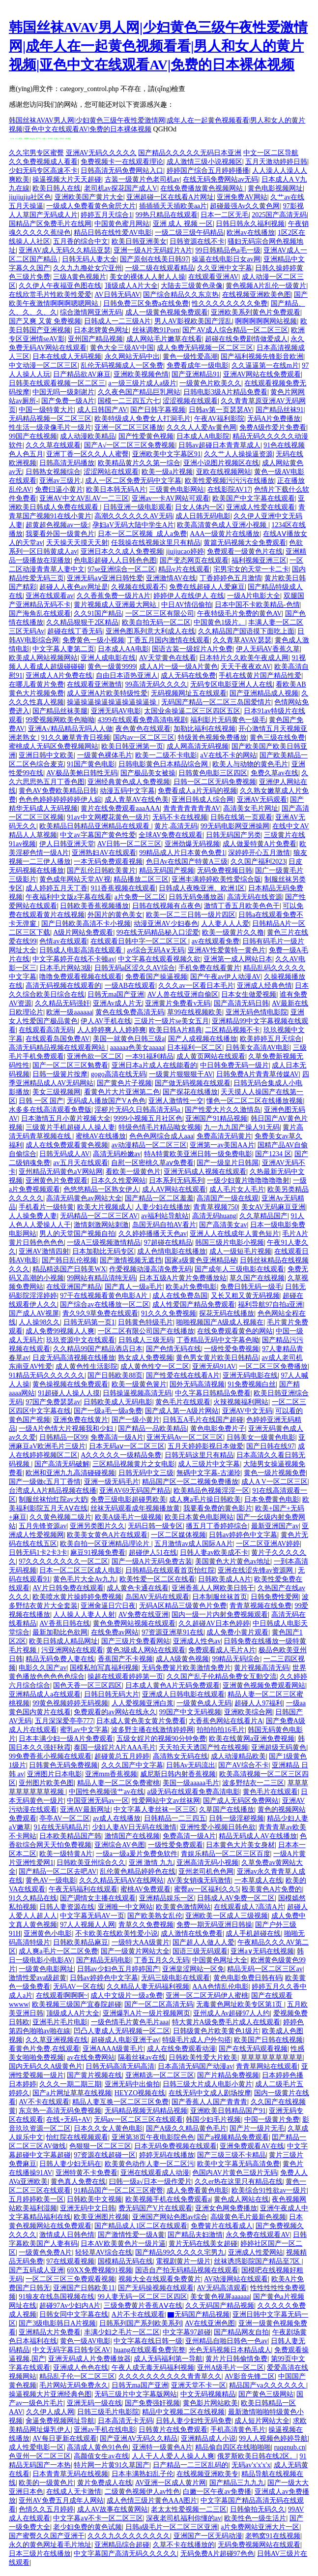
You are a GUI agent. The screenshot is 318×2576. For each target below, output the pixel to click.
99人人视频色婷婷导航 (273, 2438)
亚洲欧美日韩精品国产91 (228, 2110)
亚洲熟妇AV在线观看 (104, 852)
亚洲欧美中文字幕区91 (166, 454)
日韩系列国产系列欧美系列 (140, 2323)
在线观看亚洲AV (213, 277)
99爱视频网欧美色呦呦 (60, 719)
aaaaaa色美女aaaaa (137, 1047)
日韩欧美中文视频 (94, 2199)
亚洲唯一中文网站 (125, 1907)
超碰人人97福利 (258, 1703)
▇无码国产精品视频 (199, 2314)
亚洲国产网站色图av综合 (169, 2217)
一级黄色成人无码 (203, 1703)
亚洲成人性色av (197, 1641)
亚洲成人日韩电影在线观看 (183, 1694)
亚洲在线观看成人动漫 (154, 2172)
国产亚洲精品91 (196, 374)
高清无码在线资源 (254, 897)
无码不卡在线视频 (179, 817)
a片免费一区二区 (140, 897)
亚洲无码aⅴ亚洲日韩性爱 (105, 578)
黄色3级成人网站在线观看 (145, 1650)
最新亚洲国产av (275, 1526)
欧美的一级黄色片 (46, 2482)
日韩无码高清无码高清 (120, 2066)
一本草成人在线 (258, 1880)
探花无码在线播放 (226, 1313)
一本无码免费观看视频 (108, 861)
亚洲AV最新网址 (85, 1809)
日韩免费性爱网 (275, 1597)
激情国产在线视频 (132, 1836)
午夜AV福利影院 (219, 418)
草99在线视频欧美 (194, 1012)
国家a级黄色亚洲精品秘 (200, 1260)
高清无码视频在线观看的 (63, 985)
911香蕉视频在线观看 (123, 888)
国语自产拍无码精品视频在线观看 (186, 2270)
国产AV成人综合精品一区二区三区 (235, 330)
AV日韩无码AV (117, 294)
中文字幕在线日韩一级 (148, 2341)
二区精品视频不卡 (232, 1030)
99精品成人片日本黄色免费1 (182, 852)
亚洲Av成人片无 (117, 1003)
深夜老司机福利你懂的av (183, 2518)
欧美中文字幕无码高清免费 (238, 2164)
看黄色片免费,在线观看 (44, 2048)
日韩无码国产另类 (233, 835)
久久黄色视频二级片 (60, 1517)
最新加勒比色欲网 (59, 1632)
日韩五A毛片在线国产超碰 (203, 1419)
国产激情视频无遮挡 (131, 1260)
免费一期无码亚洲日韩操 (214, 1924)
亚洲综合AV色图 (119, 1845)
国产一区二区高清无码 (158, 2004)
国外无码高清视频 (197, 1384)
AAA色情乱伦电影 (220, 1986)
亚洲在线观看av (49, 595)
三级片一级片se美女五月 (171, 1021)
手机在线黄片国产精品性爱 (260, 675)
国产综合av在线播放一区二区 (104, 1304)
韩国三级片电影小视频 (229, 1242)
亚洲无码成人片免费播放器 (89, 2358)
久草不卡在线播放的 (184, 2544)
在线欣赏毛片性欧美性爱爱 (50, 294)
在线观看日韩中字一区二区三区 (139, 941)
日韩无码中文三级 (145, 1472)
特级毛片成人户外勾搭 (196, 2039)
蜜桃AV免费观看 (145, 1889)
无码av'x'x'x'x (250, 2465)
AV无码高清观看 (222, 2288)
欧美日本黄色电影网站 (199, 1517)
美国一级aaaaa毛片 (191, 1783)
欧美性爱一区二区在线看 (157, 1579)
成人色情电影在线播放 (171, 1251)
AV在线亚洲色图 (210, 2323)
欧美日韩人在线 (56, 188)
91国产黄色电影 (91, 764)
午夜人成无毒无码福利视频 (153, 2367)
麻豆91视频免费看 (97, 1552)
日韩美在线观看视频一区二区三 (57, 383)
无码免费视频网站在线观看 (259, 2544)
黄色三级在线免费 (277, 737)
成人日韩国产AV (102, 409)
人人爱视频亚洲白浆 (142, 1703)
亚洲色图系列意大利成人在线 (150, 631)
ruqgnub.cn (289, 2447)
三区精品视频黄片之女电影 (133, 1464)
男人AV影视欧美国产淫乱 (193, 321)
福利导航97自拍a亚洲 (270, 1304)
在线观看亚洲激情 (94, 684)
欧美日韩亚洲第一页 (132, 746)
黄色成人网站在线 (241, 2199)
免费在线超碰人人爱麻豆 (207, 587)
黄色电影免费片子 (217, 1428)
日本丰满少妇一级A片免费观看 (66, 1738)
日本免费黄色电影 (271, 1499)
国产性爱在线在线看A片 (183, 1375)
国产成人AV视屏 (34, 1313)
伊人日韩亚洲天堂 (66, 844)
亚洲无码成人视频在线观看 (205, 1171)
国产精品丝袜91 (280, 409)
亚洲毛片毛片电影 (59, 2022)
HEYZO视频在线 (140, 2093)
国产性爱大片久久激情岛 (222, 1109)
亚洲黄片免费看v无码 (177, 1003)
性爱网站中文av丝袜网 (166, 1800)
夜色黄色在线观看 (143, 728)
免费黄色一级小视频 (93, 640)
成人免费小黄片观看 (237, 1632)
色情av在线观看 (63, 941)
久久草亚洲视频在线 (56, 2039)
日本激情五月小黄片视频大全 (66, 1118)
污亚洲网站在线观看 (72, 1650)
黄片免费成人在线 (104, 2482)
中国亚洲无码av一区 (97, 1800)
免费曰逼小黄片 (59, 489)
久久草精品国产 (263, 1216)
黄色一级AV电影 (85, 2341)
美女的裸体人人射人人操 (147, 277)
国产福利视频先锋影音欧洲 (262, 356)
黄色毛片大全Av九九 (84, 1579)
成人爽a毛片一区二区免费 (58, 1951)
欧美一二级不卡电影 (166, 755)
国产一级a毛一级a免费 (108, 1410)
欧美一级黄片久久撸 (233, 932)
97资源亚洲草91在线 (172, 1632)
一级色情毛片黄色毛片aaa (130, 2022)
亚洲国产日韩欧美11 (84, 2288)
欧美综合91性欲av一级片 (269, 2190)
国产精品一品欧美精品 (152, 1428)
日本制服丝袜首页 (219, 1597)
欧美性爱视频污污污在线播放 (229, 480)
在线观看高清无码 (46, 1030)
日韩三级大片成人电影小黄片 (207, 2084)
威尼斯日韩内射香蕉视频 (178, 1774)
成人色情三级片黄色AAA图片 (152, 2500)
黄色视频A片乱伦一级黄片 (266, 285)
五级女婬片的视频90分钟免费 (161, 1738)
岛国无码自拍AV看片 (164, 1224)
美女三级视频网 (56, 1092)
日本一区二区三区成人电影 (80, 1570)
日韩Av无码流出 (190, 1765)
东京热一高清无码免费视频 (60, 2110)
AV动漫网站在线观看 (236, 2279)
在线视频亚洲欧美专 (207, 2474)
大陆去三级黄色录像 (192, 285)
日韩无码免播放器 (196, 897)
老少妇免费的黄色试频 (87, 2527)
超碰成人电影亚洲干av (125, 2039)
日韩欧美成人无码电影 (118, 1402)
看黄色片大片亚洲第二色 (122, 1092)
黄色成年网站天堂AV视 (74, 879)
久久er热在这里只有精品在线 (239, 2181)
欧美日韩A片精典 (175, 1030)
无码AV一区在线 (78, 1986)
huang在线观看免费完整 (149, 2350)
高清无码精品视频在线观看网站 (58, 1047)
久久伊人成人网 (50, 2412)
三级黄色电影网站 (176, 489)
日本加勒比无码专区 (103, 1251)
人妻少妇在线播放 (162, 1207)
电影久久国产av (42, 1667)
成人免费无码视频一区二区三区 (205, 347)
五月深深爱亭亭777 (64, 1721)
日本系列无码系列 (176, 1180)
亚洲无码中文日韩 (87, 2208)
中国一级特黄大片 (46, 409)
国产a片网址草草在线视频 (71, 2093)
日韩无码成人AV (64, 1154)
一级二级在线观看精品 (159, 268)
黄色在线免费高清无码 (129, 1012)
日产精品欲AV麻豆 (81, 374)
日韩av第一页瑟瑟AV (221, 409)
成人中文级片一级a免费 (126, 1995)
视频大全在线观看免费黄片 (159, 2279)
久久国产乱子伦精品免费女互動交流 (222, 1676)
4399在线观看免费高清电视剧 (142, 719)
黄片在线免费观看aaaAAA (120, 808)
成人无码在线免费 (188, 675)
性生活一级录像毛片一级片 (50, 427)
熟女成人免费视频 (145, 1357)
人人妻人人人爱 (225, 923)
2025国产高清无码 (279, 215)
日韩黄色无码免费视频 (63, 1765)
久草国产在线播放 (226, 1809)
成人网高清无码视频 (198, 746)
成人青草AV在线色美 (137, 799)
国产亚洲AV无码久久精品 (138, 2438)
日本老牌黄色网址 (101, 330)
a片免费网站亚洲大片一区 (260, 2527)
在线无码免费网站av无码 (220, 179)
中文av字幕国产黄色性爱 (97, 835)
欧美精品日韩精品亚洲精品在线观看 (95, 826)
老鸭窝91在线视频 (272, 2536)
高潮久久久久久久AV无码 (133, 516)
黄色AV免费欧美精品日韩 (57, 790)
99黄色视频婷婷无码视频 (70, 1703)
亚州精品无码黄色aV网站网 (60, 1171)
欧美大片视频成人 (104, 1207)
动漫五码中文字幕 (127, 790)
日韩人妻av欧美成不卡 (214, 1552)
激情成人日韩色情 (66, 2234)
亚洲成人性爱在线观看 (260, 507)
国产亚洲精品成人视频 (264, 693)
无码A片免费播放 (273, 418)
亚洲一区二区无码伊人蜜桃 (207, 1995)
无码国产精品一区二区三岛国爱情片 (216, 702)
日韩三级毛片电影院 (108, 2412)
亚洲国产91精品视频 (216, 1118)
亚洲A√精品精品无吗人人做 (70, 728)
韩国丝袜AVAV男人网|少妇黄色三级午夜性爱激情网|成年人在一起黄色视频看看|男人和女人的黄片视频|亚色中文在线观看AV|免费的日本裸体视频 (158, 46)
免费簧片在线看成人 (222, 2226)
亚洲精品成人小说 (208, 2438)
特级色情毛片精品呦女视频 (159, 1127)
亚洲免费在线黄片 (80, 1419)
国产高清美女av (223, 1224)
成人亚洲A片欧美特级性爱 (107, 693)
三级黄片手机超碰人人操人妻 (70, 1127)
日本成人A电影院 (203, 436)
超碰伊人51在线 (153, 1552)
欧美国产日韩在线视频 (268, 2039)
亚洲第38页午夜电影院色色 (153, 2137)
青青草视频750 (215, 1207)
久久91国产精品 (98, 613)
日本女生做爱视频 (248, 994)
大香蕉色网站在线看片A (225, 1721)
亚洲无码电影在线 (250, 1375)
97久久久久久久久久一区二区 (63, 1561)
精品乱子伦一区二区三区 (77, 2376)
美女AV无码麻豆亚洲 (273, 1207)
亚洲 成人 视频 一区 (183, 223)
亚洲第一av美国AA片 (222, 1145)
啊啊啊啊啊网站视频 (266, 321)
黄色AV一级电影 (51, 1880)
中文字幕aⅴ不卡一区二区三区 (98, 2518)
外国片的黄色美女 (115, 914)
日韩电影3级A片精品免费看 (225, 392)
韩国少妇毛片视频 (213, 2119)
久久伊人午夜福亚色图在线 (60, 285)
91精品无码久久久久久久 (47, 1375)
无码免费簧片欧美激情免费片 (186, 1667)
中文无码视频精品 (207, 2394)
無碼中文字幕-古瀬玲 (208, 1472)
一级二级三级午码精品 (189, 232)
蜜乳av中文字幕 (84, 1729)
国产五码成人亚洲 (36, 2270)
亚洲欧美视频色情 (141, 374)
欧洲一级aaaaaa (69, 1012)
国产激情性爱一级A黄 (131, 2234)
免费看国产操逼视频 (156, 976)
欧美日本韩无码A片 (116, 489)
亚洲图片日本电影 (54, 1774)
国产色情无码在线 (173, 1348)
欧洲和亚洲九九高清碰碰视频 (70, 1472)
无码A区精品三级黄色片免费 (183, 1605)
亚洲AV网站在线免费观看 (262, 374)
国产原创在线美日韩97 (154, 259)
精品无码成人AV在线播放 (257, 1836)
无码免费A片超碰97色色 (217, 2553)
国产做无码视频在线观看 (193, 1083)
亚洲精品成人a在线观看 (45, 1694)
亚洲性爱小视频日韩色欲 (218, 1827)
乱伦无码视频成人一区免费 (122, 365)
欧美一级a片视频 (167, 471)
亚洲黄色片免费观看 (56, 1180)
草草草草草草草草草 (272, 2057)
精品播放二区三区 (141, 879)
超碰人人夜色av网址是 (73, 587)
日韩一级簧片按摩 (59, 1074)
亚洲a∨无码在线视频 (262, 1951)
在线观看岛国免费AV (57, 1038)
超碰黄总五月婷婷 (121, 1756)
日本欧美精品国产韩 (70, 1836)
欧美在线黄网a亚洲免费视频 (251, 1738)
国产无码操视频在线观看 (156, 2288)
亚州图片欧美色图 (46, 1783)
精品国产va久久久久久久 (267, 2385)
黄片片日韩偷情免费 (236, 2358)
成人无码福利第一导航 (168, 2358)
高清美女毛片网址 (250, 808)
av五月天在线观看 (80, 1162)
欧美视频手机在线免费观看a (168, 2199)
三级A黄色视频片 (79, 277)
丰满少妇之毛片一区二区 (122, 2332)
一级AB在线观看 (130, 985)
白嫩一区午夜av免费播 (217, 2491)
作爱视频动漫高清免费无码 (150, 1269)
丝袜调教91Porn (155, 330)
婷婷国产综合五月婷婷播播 (208, 170)
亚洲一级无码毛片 (111, 1481)
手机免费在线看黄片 (209, 968)
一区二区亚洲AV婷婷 (268, 1543)
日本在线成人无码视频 (66, 356)
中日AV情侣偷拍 (186, 604)
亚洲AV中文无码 (247, 1410)
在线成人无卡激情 (73, 2491)
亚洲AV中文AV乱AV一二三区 (83, 498)
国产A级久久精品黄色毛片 (186, 2128)
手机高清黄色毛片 (237, 2429)
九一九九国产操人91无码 (242, 1127)
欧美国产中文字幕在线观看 (253, 498)
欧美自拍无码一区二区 (156, 622)
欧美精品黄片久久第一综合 (139, 463)
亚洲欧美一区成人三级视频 (226, 1915)
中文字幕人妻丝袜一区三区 (155, 1809)
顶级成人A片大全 (131, 285)
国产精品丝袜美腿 (59, 711)
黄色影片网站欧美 (210, 2403)
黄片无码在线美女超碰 (203, 2243)
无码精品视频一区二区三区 (50, 418)
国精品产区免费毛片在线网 (50, 223)
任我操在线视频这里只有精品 (156, 542)
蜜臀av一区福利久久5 (206, 1889)
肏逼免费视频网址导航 (60, 2420)
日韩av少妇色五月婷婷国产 (118, 1969)
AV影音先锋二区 (250, 2376)
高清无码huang (214, 1216)
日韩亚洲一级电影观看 (137, 507)
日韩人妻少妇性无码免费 (193, 2420)
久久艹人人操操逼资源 (238, 454)
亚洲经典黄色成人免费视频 (128, 781)
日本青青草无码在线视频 (70, 2474)
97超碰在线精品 (168, 1242)
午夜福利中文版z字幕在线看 (68, 897)
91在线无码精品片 (61, 1827)
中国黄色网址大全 (219, 1960)
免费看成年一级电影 (198, 365)
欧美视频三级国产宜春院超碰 (76, 2004)
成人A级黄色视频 (182, 1659)
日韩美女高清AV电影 (257, 1047)
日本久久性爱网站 (118, 1180)
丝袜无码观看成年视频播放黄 (135, 1508)
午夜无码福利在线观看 (83, 1889)
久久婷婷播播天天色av (152, 1233)
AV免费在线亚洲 (143, 1614)
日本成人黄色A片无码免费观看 (172, 1685)
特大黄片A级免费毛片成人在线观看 (226, 2022)
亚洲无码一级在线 (94, 2403)
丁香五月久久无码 (161, 1960)
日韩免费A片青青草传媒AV (257, 1074)
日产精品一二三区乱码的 (191, 2465)
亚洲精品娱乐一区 (166, 1898)
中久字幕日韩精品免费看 (213, 1393)
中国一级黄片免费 (271, 2119)
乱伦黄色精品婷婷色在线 (137, 1871)
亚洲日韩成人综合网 (202, 799)
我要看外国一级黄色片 (60, 533)
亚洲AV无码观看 (262, 799)
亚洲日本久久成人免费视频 (122, 551)
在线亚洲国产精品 (73, 1286)
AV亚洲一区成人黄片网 (170, 2482)
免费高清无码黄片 (224, 1136)
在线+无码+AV (68, 2119)
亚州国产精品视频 (95, 339)
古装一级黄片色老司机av (142, 179)
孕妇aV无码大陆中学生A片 (133, 525)
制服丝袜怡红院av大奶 (53, 1499)
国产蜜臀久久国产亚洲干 (47, 2536)
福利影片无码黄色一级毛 (228, 719)
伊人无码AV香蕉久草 (268, 649)
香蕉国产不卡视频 (125, 1659)
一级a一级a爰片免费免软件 (136, 1853)
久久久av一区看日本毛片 (195, 985)
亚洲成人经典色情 (264, 985)
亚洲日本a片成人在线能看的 (154, 1065)
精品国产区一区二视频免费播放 (190, 1481)
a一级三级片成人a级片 (142, 383)
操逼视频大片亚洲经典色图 (50, 2394)
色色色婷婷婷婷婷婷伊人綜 (60, 799)
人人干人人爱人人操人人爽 (173, 2456)
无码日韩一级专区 (155, 1526)
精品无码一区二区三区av (264, 1969)
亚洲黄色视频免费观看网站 (264, 1685)
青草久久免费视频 (145, 1924)
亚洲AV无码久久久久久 (101, 153)
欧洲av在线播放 (250, 232)
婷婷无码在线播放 (166, 2155)
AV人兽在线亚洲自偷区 (182, 994)
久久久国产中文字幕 (132, 1765)
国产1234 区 (273, 1154)
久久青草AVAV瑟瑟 (242, 640)
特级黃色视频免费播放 (212, 737)
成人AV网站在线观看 (174, 1189)
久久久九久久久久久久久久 (128, 2536)
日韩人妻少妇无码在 (70, 2164)
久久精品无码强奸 (62, 1003)
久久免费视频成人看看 (43, 161)
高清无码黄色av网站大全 (83, 1198)
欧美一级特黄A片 (65, 1853)
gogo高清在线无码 (118, 1074)
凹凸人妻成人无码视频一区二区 (122, 2031)
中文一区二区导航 (270, 153)
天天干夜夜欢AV (246, 666)
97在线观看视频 (70, 2261)
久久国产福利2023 (258, 861)
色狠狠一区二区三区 (100, 2146)
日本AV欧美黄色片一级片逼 (123, 2243)
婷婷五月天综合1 (106, 215)
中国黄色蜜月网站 (121, 223)
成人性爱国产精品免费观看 (193, 1304)
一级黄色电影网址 (46, 1969)
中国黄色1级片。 (219, 622)
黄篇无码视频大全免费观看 (244, 542)
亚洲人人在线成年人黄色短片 (234, 1233)
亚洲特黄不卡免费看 (86, 2172)
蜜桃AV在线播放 (101, 1136)
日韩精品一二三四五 (175, 1818)
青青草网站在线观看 (267, 2066)
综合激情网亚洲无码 (91, 312)
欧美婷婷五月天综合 (271, 1038)
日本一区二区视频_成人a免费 (142, 533)
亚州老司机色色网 (205, 1871)
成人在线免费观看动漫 (181, 2048)
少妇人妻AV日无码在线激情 (134, 1827)
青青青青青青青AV (191, 808)
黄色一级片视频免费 (275, 1472)
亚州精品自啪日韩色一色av (226, 2341)
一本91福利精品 (149, 1056)
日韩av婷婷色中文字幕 (243, 1535)
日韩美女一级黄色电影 (261, 1437)
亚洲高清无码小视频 (207, 1862)
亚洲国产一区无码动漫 (207, 2536)
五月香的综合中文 (80, 241)
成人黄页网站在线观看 (210, 1056)
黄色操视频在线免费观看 (70, 1384)
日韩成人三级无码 (145, 1340)
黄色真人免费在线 (78, 2181)
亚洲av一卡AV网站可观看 (170, 498)
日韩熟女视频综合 (53, 471)
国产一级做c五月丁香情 (45, 1481)
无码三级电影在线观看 (175, 1977)
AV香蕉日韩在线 (64, 1623)
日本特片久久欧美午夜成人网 (244, 657)
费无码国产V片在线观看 (155, 2208)
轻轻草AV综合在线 (103, 2252)
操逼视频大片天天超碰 (66, 179)
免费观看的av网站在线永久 (115, 1712)
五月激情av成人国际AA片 (193, 1543)
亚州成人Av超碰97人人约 (231, 2013)
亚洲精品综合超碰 (121, 2544)
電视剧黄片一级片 (183, 2261)
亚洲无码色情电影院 (257, 1012)
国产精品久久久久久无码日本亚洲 (189, 153)
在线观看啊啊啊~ (62, 1995)
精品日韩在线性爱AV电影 (112, 232)
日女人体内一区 (199, 507)
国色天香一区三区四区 (87, 1685)
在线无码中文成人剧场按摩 (210, 2093)
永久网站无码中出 (132, 356)
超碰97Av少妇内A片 (69, 2305)
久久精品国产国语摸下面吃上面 (246, 631)
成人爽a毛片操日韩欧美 (205, 1499)
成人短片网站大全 (261, 2420)
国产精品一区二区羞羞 (159, 1198)
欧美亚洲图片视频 (101, 2217)
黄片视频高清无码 (261, 1667)
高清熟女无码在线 (180, 1756)
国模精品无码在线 (125, 2261)
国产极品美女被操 (147, 773)
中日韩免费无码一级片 (234, 1065)
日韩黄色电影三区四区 (212, 773)
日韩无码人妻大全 (89, 259)
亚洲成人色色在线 (80, 2367)
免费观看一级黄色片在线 (245, 551)
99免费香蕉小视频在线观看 (50, 1756)
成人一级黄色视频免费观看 (166, 312)
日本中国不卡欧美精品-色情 (257, 604)
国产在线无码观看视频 (253, 2048)
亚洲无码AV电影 (116, 711)
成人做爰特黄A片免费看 (259, 844)
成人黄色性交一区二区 (154, 1366)
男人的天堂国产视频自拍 (77, 1233)
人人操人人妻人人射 (84, 1614)
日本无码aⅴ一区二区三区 (127, 1446)
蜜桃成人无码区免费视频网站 (53, 746)
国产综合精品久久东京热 (181, 294)
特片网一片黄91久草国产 (111, 2465)
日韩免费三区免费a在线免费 (146, 303)
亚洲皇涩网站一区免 (193, 1969)
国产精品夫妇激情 (195, 2234)
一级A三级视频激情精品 (104, 1242)
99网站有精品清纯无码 (101, 1278)
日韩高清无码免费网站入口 (122, 170)
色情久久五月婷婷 (46, 2509)
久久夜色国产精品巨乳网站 (139, 392)
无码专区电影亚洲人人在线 (231, 684)
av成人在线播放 (117, 1818)
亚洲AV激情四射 (44, 1251)
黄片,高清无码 (176, 826)
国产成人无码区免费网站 (241, 1800)
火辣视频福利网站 (240, 1402)
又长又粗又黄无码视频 (245, 1295)
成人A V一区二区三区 (274, 1481)
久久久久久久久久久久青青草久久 (170, 2376)
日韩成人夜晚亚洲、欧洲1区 (202, 888)
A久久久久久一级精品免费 (121, 1455)
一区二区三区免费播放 (273, 1366)
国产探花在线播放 (190, 1092)
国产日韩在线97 (270, 1446)
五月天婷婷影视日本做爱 (205, 1446)
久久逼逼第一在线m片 (265, 365)
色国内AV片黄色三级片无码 (234, 2172)
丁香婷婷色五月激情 (230, 578)
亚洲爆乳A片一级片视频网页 (146, 2013)
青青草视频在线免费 (260, 1605)
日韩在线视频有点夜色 (166, 906)
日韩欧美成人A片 (224, 1579)
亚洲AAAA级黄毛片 (113, 2048)
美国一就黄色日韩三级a (129, 1038)
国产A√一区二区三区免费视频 (129, 445)
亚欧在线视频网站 (223, 471)
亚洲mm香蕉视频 (111, 1774)
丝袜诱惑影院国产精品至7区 (258, 2261)
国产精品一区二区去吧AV (57, 1871)
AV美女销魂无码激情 (199, 1880)
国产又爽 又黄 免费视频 (45, 321)
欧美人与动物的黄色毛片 (250, 764)
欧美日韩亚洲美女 (139, 241)
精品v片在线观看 (184, 569)
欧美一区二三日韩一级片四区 (190, 914)
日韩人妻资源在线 (66, 1907)
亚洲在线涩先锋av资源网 (256, 1570)
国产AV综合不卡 (243, 1765)
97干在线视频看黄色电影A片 (104, 1295)
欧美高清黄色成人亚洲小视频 (222, 525)
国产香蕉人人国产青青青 (209, 2101)
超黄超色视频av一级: (57, 525)
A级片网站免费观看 (83, 932)
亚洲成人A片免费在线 (59, 675)
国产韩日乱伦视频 (69, 1260)
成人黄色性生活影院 (86, 1366)
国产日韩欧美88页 (115, 1375)
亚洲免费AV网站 (242, 197)
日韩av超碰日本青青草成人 (219, 445)
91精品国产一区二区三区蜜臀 (118, 2190)
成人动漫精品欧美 (238, 1756)
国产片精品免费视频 (228, 2075)
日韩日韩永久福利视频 (250, 223)
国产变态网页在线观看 (194, 560)
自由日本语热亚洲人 (127, 675)
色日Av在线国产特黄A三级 (187, 861)
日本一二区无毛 (225, 215)
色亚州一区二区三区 (40, 2456)
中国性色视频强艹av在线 (106, 1791)
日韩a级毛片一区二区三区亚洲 (171, 2527)
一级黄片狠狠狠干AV (181, 1074)
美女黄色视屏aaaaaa (220, 2296)
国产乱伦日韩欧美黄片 (101, 870)
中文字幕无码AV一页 (92, 1915)
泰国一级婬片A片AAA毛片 (114, 1747)
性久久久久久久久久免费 (229, 303)
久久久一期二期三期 (70, 2084)
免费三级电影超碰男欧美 (128, 1499)
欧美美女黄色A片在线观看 (107, 1535)
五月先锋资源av (42, 1526)
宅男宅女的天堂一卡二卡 (251, 569)
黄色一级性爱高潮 (190, 356)
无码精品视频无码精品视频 (146, 2110)
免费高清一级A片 (117, 1437)
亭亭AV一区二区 (64, 1818)
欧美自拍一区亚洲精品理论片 (105, 1543)
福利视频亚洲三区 (259, 560)
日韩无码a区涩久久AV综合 (134, 968)
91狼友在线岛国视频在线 (56, 2296)
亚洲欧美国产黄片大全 (89, 197)
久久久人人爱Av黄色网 (201, 427)
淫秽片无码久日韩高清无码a (138, 1109)
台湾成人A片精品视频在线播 (52, 1490)
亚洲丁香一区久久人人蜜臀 (87, 454)
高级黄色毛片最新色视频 (248, 2217)
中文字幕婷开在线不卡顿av (73, 959)
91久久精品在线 (33, 1898)
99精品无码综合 (236, 1659)
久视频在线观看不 (138, 587)
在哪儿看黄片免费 (36, 684)
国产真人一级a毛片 (134, 1286)
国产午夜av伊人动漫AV (225, 976)
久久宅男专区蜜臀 (36, 153)
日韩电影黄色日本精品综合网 (164, 764)
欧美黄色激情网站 (183, 1907)
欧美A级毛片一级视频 (128, 1517)
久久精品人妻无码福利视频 (148, 1986)
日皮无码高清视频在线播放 (73, 1357)
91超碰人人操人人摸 (69, 1393)
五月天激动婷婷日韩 (276, 161)
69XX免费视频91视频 (99, 2270)
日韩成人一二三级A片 (117, 321)
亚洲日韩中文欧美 (46, 755)
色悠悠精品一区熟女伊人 (101, 1189)
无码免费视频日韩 (224, 870)
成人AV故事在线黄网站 (112, 2509)
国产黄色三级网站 (265, 2394)
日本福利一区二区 (194, 1047)
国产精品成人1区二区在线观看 (140, 2226)
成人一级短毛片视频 (240, 1251)
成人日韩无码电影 (203, 516)
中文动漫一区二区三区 (43, 365)
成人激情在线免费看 (192, 1933)
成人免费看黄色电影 (198, 2190)
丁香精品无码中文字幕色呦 (217, 1340)
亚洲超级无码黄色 (278, 1747)
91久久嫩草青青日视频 (75, 737)
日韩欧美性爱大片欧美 (203, 2057)
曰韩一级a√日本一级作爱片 (150, 2181)
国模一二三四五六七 (129, 401)
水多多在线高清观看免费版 (50, 1109)
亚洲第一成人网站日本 (237, 959)
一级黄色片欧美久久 (210, 383)
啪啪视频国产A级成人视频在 (219, 1322)
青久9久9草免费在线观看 (100, 1313)
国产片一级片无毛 (257, 2128)
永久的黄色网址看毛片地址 (50, 2544)
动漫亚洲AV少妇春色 (166, 923)
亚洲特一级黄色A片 (162, 2447)
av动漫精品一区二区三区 (149, 1145)
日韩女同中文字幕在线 (73, 2314)
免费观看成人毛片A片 (221, 1650)
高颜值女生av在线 (101, 2456)
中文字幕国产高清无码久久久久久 (125, 2553)
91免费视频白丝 (252, 1384)
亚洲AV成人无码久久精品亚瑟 (64, 250)
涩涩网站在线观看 (111, 471)
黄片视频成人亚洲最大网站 (116, 604)
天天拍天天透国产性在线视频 (203, 1747)
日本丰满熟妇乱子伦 (142, 2474)
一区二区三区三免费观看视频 (70, 2279)
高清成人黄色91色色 (98, 2447)
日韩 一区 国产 (41, 1100)
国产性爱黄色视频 (145, 436)
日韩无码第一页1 (89, 1322)
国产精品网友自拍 (241, 2332)
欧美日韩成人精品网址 (63, 1641)
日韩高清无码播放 (66, 463)
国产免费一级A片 (67, 401)
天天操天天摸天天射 (77, 542)
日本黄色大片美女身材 (240, 1845)
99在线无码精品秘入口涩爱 (157, 932)
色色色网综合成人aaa (161, 1136)
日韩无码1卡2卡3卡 (38, 1552)
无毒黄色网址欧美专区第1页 (240, 2004)
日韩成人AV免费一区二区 (236, 1898)
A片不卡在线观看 (138, 2314)
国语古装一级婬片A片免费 (192, 649)
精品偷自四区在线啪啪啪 (233, 2447)
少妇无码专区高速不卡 (43, 170)
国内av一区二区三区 (143, 737)
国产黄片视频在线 (94, 2075)
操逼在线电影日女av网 (226, 259)
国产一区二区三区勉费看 (70, 1065)
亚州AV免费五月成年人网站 (61, 2500)
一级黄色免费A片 (45, 2252)
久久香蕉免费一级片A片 (113, 595)
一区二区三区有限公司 (159, 613)
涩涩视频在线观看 (190, 401)
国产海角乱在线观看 (40, 613)
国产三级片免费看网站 (135, 1641)
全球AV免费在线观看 (170, 835)
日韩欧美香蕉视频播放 (94, 906)
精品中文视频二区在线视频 (183, 2412)
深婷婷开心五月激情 (259, 852)
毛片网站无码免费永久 (73, 2385)
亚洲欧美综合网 (248, 1712)
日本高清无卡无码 (125, 2420)
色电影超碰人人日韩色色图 (115, 560)
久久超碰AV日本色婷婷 (213, 1623)
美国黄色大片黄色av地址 (232, 1561)
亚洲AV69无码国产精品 (134, 1490)
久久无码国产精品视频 (219, 2305)
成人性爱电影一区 (36, 2447)
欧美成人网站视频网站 (43, 657)
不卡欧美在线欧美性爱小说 (116, 1933)
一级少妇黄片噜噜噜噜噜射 (248, 1180)
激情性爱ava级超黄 (37, 1977)
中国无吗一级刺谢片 (63, 392)
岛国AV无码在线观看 (157, 1597)
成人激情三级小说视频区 (204, 161)
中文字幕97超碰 (187, 2332)
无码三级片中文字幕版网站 (135, 2394)
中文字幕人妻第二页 (63, 649)
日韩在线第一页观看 (241, 817)
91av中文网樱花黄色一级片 (108, 817)
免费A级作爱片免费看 (272, 427)
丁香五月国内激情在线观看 (168, 640)
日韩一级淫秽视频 (236, 1818)
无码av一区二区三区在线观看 (138, 2119)
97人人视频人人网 (87, 1924)
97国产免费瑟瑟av (53, 1402)
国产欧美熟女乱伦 (154, 1915)
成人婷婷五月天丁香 (56, 888)
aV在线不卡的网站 (228, 755)
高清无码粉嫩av (117, 1154)
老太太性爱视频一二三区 (189, 2509)
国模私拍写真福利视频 (104, 1667)
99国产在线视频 (33, 436)
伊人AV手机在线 (106, 1021)
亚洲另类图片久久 (97, 1526)
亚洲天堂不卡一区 (198, 2385)
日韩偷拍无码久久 (257, 2509)
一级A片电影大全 (253, 595)
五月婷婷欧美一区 (36, 2199)
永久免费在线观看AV (257, 2234)
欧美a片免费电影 (191, 1286)
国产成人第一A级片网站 (182, 1410)
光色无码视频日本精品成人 (230, 2350)
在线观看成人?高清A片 (249, 1907)
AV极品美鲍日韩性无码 (81, 773)
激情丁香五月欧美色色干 (242, 906)
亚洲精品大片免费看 (50, 2332)
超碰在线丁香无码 (74, 631)
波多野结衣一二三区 (253, 1783)
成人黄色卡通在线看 (138, 1588)
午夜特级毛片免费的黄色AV (239, 613)
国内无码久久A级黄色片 (46, 2066)
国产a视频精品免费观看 (233, 2137)
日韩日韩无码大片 (111, 1694)
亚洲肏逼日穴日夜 (108, 1605)
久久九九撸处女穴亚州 (87, 268)
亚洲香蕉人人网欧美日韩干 (213, 1588)
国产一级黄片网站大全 (135, 1951)
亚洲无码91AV (213, 1366)
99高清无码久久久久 (156, 684)
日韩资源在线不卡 (197, 241)
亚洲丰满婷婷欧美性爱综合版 (216, 879)
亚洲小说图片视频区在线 (221, 463)
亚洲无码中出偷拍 (132, 2084)
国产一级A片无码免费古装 (152, 1561)
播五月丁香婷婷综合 (217, 1526)
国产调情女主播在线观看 (98, 1898)
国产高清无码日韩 (241, 1003)
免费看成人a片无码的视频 (197, 790)
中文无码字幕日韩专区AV (71, 2350)
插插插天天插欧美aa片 (173, 206)
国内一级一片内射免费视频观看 (220, 1614)
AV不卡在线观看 (44, 2101)
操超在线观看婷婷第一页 (125, 1676)
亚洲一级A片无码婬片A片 (153, 250)
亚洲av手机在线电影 (104, 2429)
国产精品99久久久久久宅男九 (180, 2252)
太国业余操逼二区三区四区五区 (192, 711)
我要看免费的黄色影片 (217, 1508)
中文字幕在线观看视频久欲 (159, 959)
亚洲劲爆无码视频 (192, 844)
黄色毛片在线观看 (182, 1402)
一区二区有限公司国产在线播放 (146, 1331)
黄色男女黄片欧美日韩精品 (217, 1357)
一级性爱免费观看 (175, 1845)
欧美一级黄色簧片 (139, 1384)
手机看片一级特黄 (46, 1207)
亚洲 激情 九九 (151, 1862)
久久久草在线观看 (53, 445)
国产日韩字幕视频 (157, 409)
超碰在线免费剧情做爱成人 (246, 339)
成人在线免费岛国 (179, 1295)
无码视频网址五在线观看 (189, 693)
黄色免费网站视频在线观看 (134, 1623)
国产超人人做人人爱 (203, 1942)
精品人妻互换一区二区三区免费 (120, 2101)
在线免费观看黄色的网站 (235, 1331)
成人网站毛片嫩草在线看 (164, 339)
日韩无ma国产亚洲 (115, 994)
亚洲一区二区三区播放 (128, 427)
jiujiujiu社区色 (30, 197)
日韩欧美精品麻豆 (80, 1942)
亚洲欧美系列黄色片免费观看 (255, 312)
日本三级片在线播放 (40, 2553)
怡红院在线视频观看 (77, 2137)
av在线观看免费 (215, 941)
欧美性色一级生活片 (255, 2518)
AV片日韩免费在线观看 (67, 1588)
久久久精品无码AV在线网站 (121, 1880)
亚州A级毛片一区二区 (230, 2367)
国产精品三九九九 (236, 2482)
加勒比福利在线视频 (204, 728)
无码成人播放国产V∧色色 (106, 1100)
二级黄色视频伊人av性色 (142, 2491)
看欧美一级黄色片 (133, 1171)
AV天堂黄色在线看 (167, 657)
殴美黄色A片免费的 (272, 1889)
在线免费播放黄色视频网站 (202, 188)
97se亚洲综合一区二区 (121, 569)
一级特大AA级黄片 (141, 1942)
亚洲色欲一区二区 (94, 1056)
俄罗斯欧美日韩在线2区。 (256, 2456)
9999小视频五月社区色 (148, 1118)
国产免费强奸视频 (152, 2403)
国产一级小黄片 (136, 1419)
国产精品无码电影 (103, 1960)
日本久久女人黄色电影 (108, 2128)
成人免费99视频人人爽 (60, 1331)
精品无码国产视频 (166, 870)
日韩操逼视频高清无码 (137, 1393)
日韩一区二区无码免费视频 (214, 781)
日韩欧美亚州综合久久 (91, 1862)
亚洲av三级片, (60, 480)
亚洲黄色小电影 (48, 1933)
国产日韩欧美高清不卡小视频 (86, 923)
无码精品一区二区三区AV (99, 1216)
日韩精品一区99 (63, 1437)
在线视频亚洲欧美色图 (256, 294)
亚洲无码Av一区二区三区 (184, 1437)
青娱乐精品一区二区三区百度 (225, 1853)
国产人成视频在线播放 (202, 1038)
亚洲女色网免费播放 (226, 2208)
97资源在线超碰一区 (105, 2155)
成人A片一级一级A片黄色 (178, 666)
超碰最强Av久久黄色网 (245, 206)
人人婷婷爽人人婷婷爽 (111, 1030)
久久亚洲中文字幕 (224, 268)
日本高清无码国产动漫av (195, 2066)
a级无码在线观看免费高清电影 (193, 1791)
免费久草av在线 (274, 773)
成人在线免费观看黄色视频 (67, 1145)
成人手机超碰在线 (253, 1933)
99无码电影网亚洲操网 (235, 826)
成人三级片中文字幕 (209, 1464)
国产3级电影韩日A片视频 (57, 2323)
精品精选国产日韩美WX (69, 1269)
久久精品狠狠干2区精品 (82, 622)
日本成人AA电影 (123, 649)
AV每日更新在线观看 (64, 2438)
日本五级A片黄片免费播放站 (183, 1278)
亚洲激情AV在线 (171, 578)
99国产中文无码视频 (190, 1712)
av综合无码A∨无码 (155, 950)
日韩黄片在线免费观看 (173, 2429)
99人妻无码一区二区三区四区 (142, 2296)
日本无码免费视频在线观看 (175, 2146)
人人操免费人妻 (33, 1216)
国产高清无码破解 (61, 1464)
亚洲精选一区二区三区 (159, 2075)
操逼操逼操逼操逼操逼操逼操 (112, 702)
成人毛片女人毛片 (236, 1189)
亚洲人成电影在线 (108, 657)
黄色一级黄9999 (111, 666)
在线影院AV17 (229, 489)
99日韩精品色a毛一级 (228, 250)
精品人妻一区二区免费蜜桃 (118, 1783)
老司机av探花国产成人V (120, 188)
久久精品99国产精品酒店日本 (98, 1348)
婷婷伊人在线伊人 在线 (188, 595)
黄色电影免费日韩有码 (247, 1977)
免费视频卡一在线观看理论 (122, 161)
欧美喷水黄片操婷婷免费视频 (77, 1597)
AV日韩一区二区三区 (129, 844)
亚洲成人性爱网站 (255, 2252)
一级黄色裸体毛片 (104, 755)
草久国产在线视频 (257, 1278)
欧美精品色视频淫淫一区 (211, 1490)
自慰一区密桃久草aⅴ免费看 (152, 1162)
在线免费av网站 (115, 1632)
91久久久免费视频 (168, 1313)
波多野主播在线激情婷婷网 (152, 1729)
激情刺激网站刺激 (101, 1224)
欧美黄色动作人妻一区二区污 (149, 2164)
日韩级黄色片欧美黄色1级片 (216, 2031)
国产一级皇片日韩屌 (228, 1162)
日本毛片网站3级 (65, 968)
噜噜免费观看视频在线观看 (80, 976)
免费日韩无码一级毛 (251, 1286)
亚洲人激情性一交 (175, 1100)
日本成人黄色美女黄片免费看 (141, 1721)
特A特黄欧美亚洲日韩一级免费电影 (198, 1154)
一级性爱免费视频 (231, 1348)
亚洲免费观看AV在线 (252, 2146)
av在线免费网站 (91, 2057)
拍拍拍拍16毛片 (221, 1729)
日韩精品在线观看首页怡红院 (170, 1570)
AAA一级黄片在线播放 (225, 533)
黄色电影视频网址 (275, 188)
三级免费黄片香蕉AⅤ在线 (143, 2305)
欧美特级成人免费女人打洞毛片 (142, 418)
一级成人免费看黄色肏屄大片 (91, 206)
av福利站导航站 (165, 1216)
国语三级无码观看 (200, 1951)
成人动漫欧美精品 (87, 436)
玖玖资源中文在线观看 (80, 1340)
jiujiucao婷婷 (185, 551)
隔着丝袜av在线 (142, 2057)
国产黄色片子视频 (124, 1083)
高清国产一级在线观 (228, 1198)
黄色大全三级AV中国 (122, 347)
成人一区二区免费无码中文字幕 (133, 480)
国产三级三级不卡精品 (231, 2155)
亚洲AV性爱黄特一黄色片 (226, 950)
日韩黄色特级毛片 (145, 1322)
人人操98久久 (39, 1322)
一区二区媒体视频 (178, 1535)
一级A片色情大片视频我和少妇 (67, 1428)
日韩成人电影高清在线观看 (81, 950)
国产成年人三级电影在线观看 (239, 1269)
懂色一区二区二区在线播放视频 (254, 1100)
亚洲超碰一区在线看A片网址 (170, 197)
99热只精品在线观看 (167, 215)
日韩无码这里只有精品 (199, 1455)
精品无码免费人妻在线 (60, 1659)
